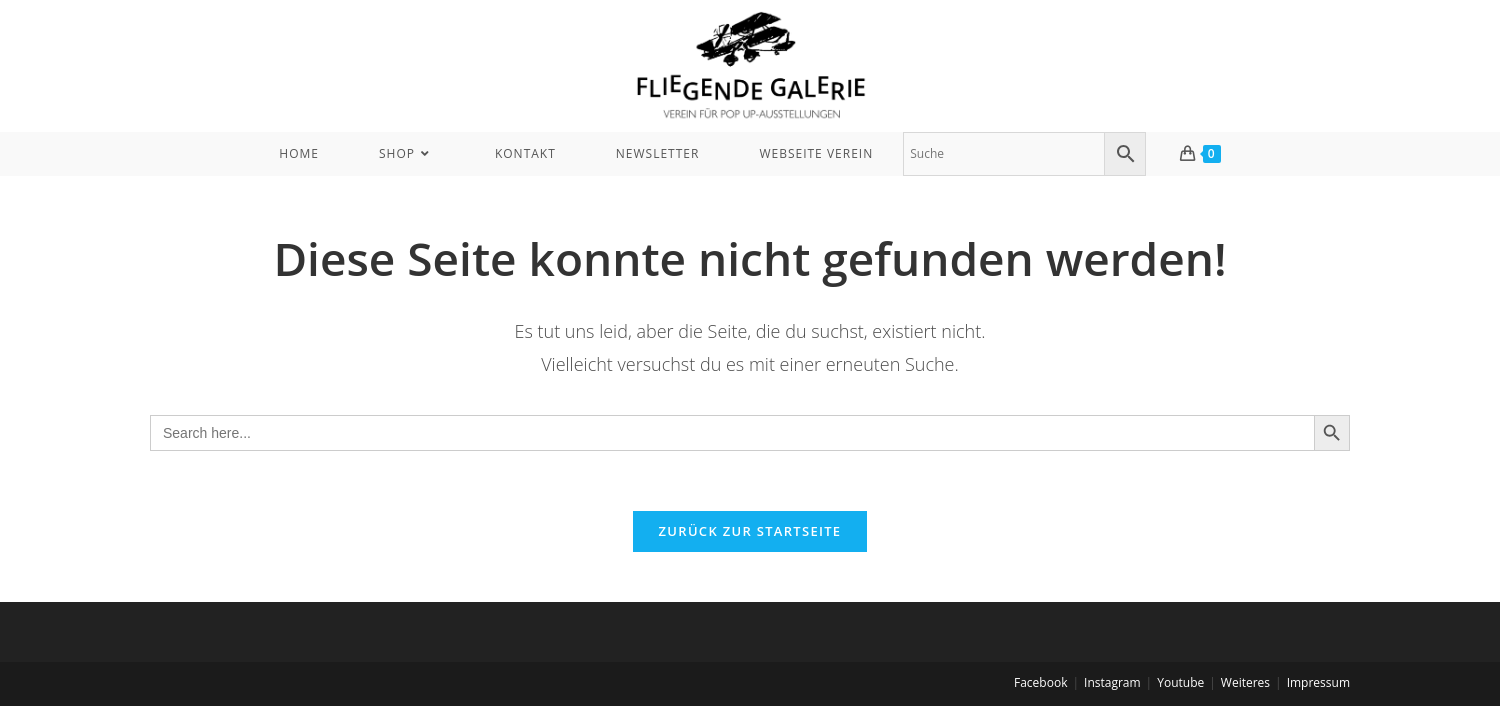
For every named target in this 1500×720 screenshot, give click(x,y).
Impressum (1318, 682)
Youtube (1180, 682)
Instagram (1112, 682)
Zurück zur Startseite (750, 531)
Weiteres (1245, 682)
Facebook (1040, 682)
